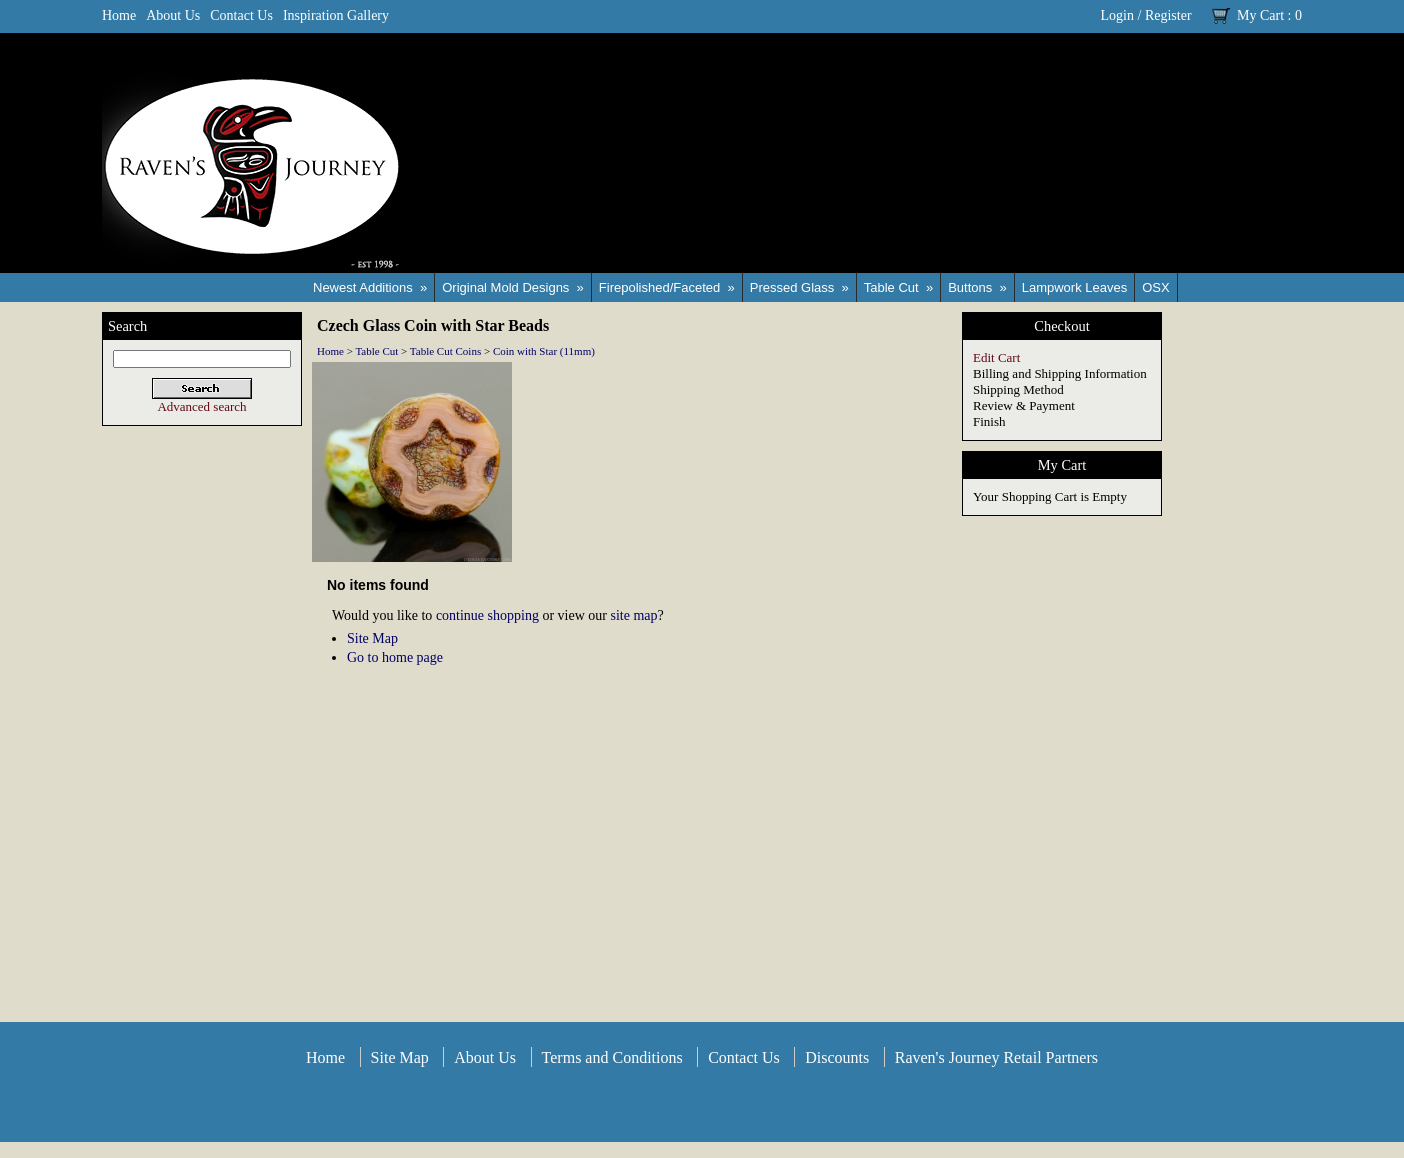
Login (1117, 15)
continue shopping (487, 615)
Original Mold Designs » (513, 287)
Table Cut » (898, 287)
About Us (173, 15)
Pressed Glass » (799, 287)
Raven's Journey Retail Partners (996, 1057)
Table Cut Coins (445, 351)
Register (1168, 15)
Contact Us (241, 15)
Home (119, 15)
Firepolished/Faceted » (667, 287)
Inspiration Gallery (336, 15)
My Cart (1260, 15)
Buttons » (977, 287)
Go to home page (395, 657)
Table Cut (376, 351)
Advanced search (201, 406)
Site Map (372, 638)
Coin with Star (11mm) (544, 351)
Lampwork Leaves (1075, 287)
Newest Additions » (370, 287)
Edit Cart (996, 357)
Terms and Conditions (612, 1057)
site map (633, 615)
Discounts (837, 1057)
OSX (1155, 287)
